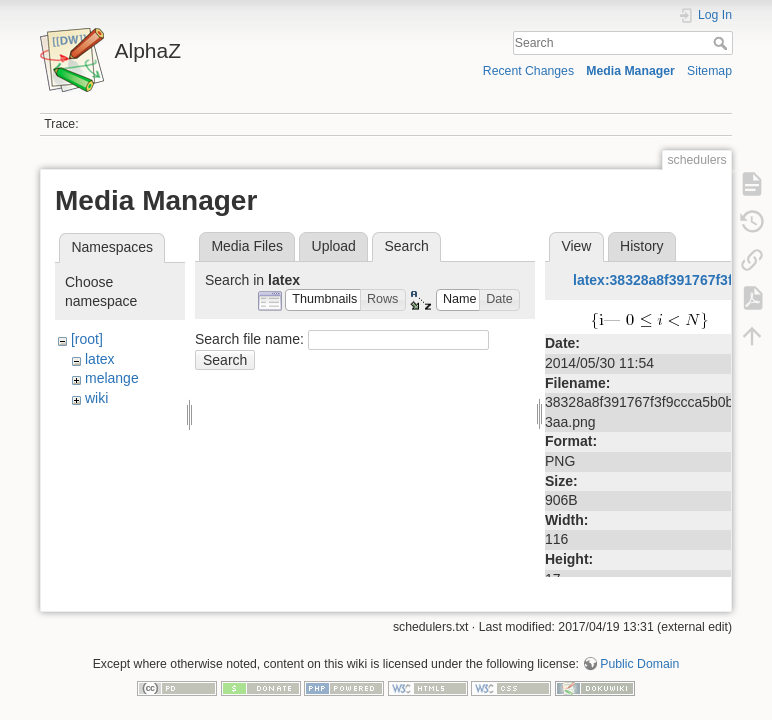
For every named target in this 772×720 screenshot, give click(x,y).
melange (112, 378)
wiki (96, 398)
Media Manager (630, 71)
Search (722, 43)
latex (100, 359)
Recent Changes (528, 71)
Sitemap (709, 71)
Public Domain (639, 654)
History (642, 246)
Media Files (247, 246)
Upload (334, 246)
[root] (87, 339)
